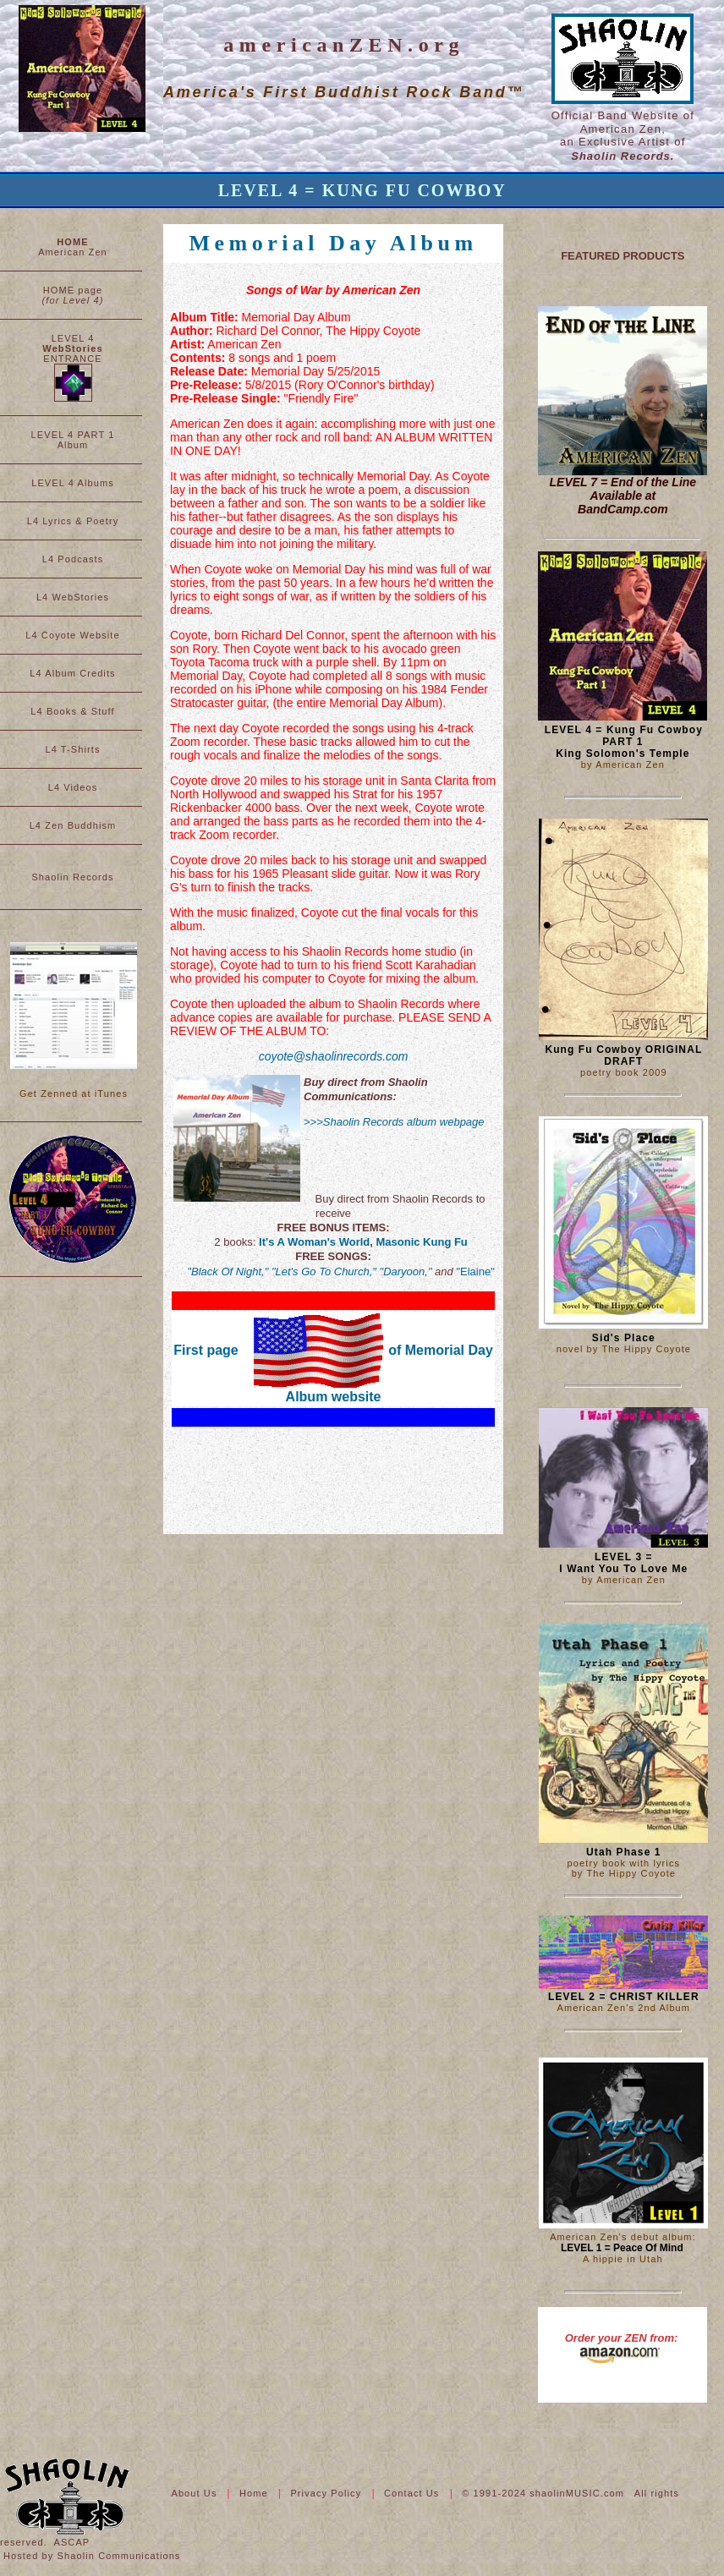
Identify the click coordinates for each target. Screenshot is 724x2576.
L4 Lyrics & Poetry (73, 521)
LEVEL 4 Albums (72, 483)
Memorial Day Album (333, 243)
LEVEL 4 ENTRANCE (72, 367)
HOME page (73, 295)
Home (255, 2493)
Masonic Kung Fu (421, 1242)
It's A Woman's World (314, 1242)
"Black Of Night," (227, 1271)
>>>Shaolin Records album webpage (394, 1121)
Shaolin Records (72, 877)
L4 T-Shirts (72, 749)
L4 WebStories (72, 597)
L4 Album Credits (72, 673)
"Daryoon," (406, 1271)
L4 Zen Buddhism (73, 825)
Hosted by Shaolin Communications (91, 2556)
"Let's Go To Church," (324, 1271)
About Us (195, 2493)
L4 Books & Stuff (72, 711)
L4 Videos (73, 787)
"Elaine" (475, 1271)
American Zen (72, 247)
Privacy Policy (327, 2493)
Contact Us (413, 2493)
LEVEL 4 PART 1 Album (73, 440)
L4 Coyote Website (72, 635)
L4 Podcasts (73, 559)
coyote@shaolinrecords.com (334, 1056)
